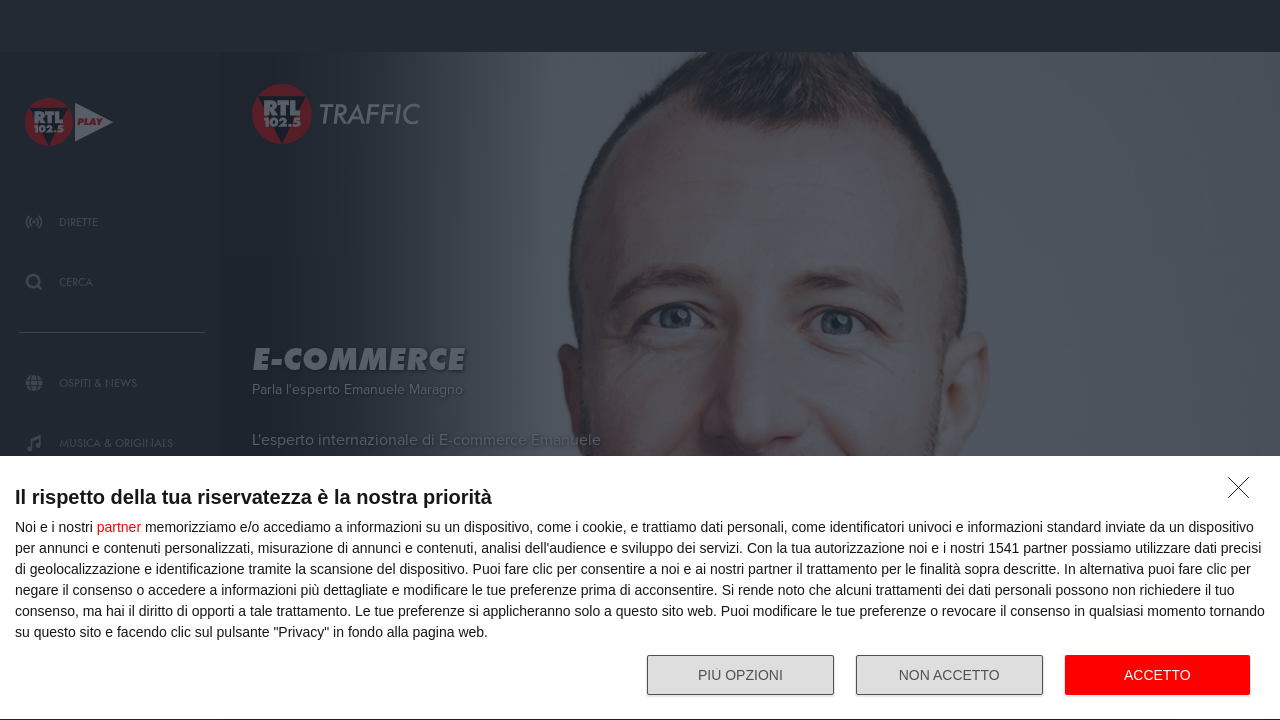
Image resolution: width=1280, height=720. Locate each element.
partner (119, 527)
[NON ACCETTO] (1244, 493)
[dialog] (640, 588)
